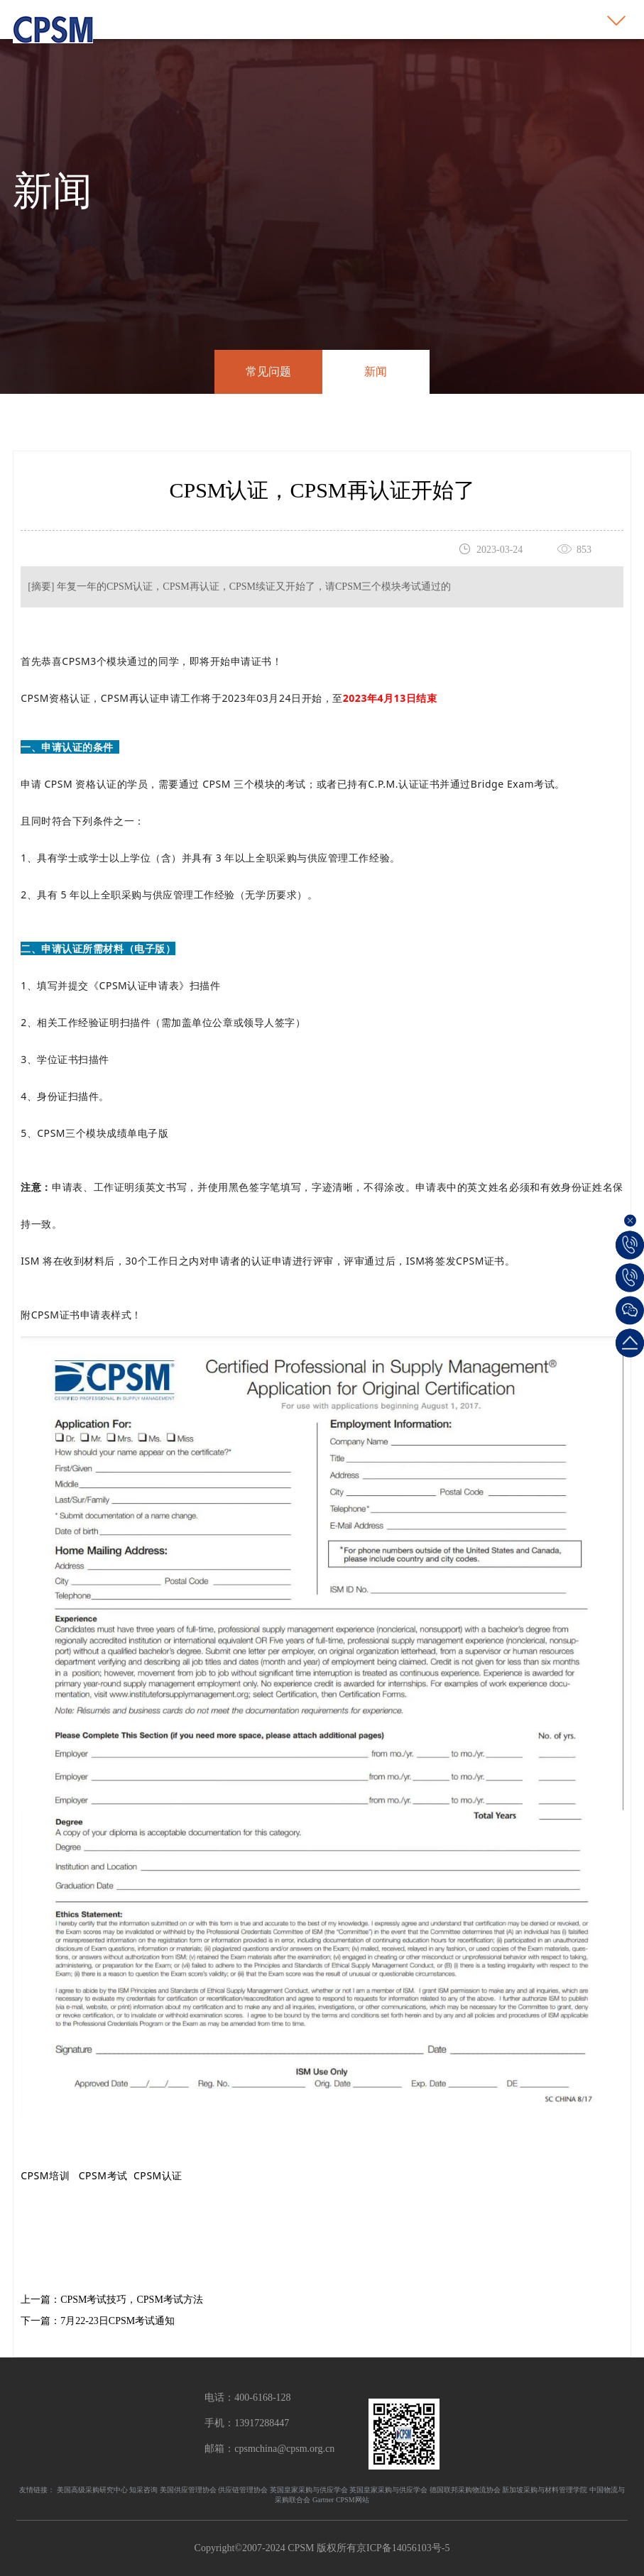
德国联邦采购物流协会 (465, 2490)
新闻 (375, 371)
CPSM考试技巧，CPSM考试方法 (131, 2299)
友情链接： (37, 2490)
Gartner (323, 2500)
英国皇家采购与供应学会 (309, 2490)
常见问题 (268, 371)
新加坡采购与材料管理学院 (544, 2490)
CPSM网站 (352, 2500)
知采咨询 (143, 2490)
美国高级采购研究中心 (92, 2490)
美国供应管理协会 (188, 2490)
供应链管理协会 (243, 2490)
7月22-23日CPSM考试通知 (117, 2321)
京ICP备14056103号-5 (402, 2548)
